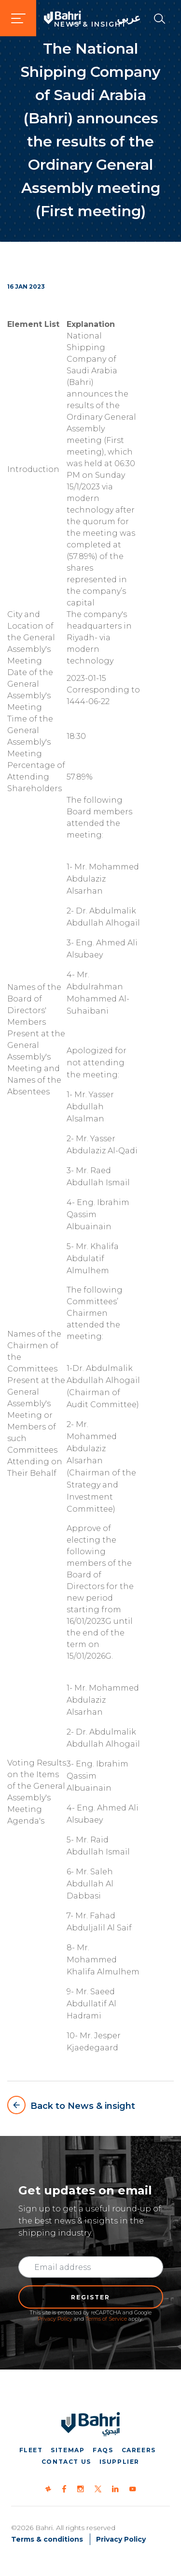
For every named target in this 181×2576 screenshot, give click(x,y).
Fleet (31, 2450)
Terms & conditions (47, 2539)
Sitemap (67, 2450)
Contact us (66, 2461)
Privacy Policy (55, 2318)
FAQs (103, 2450)
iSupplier (119, 2461)
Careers (139, 2450)
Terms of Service (106, 2318)
